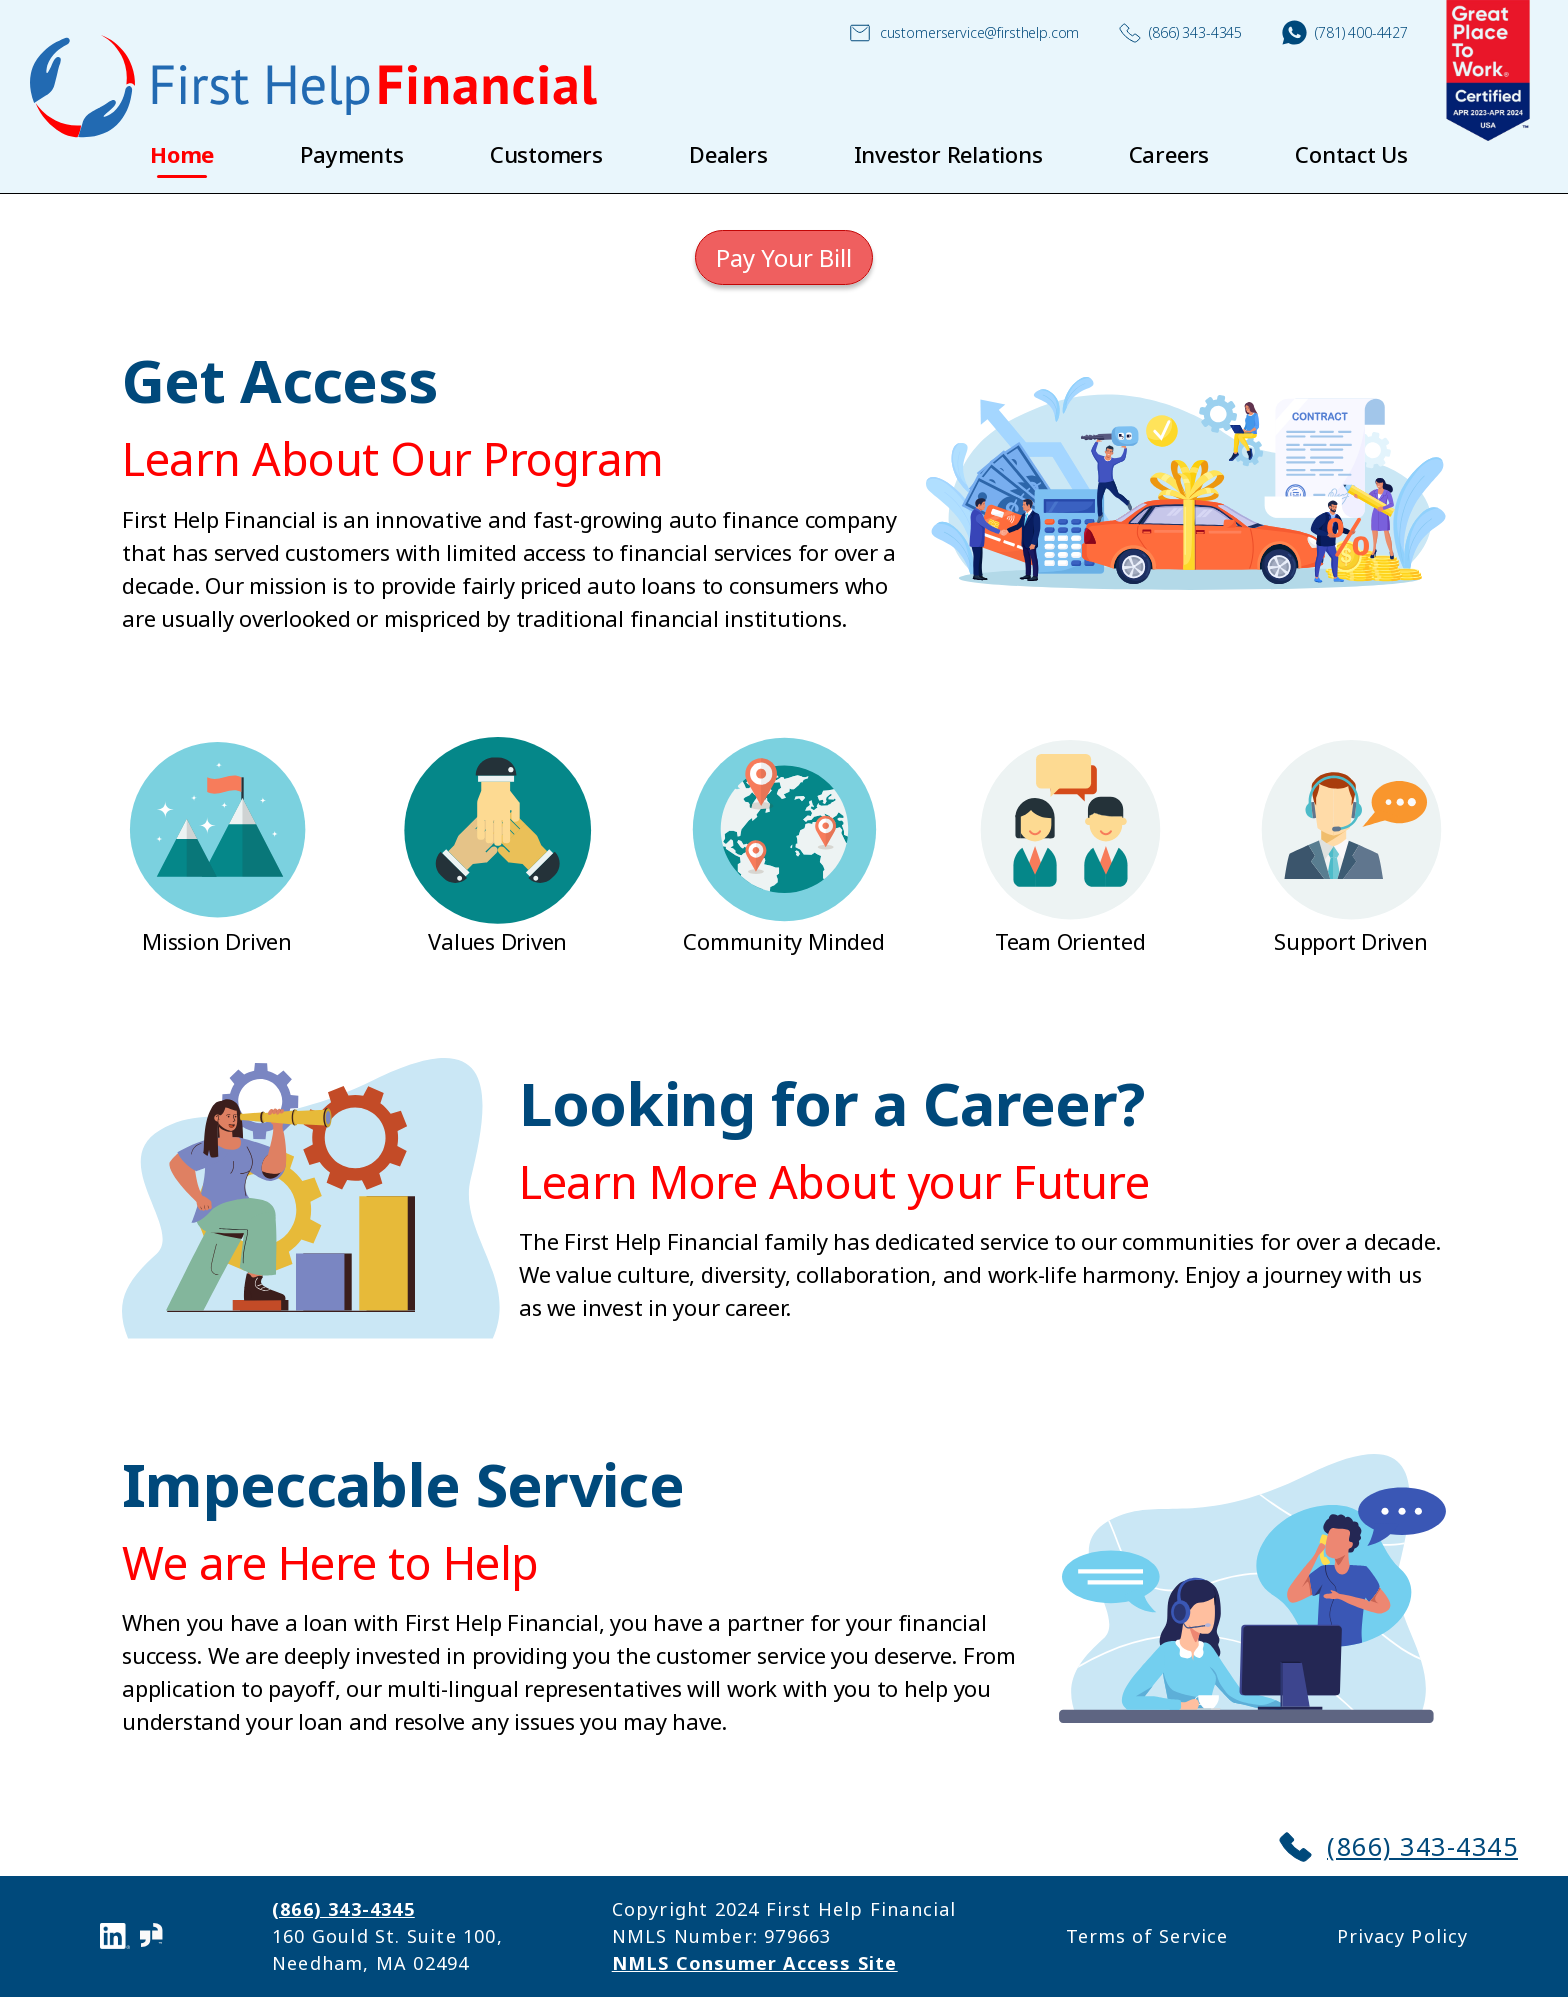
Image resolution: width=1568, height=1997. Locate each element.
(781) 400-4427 (1345, 32)
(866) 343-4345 (1180, 33)
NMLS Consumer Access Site (755, 1963)
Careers (1169, 154)
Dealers (728, 154)
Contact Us (1351, 154)
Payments (351, 154)
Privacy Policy (1402, 1936)
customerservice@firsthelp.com (964, 33)
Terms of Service (1147, 1936)
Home (182, 154)
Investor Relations (948, 154)
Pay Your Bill (784, 257)
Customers (546, 154)
